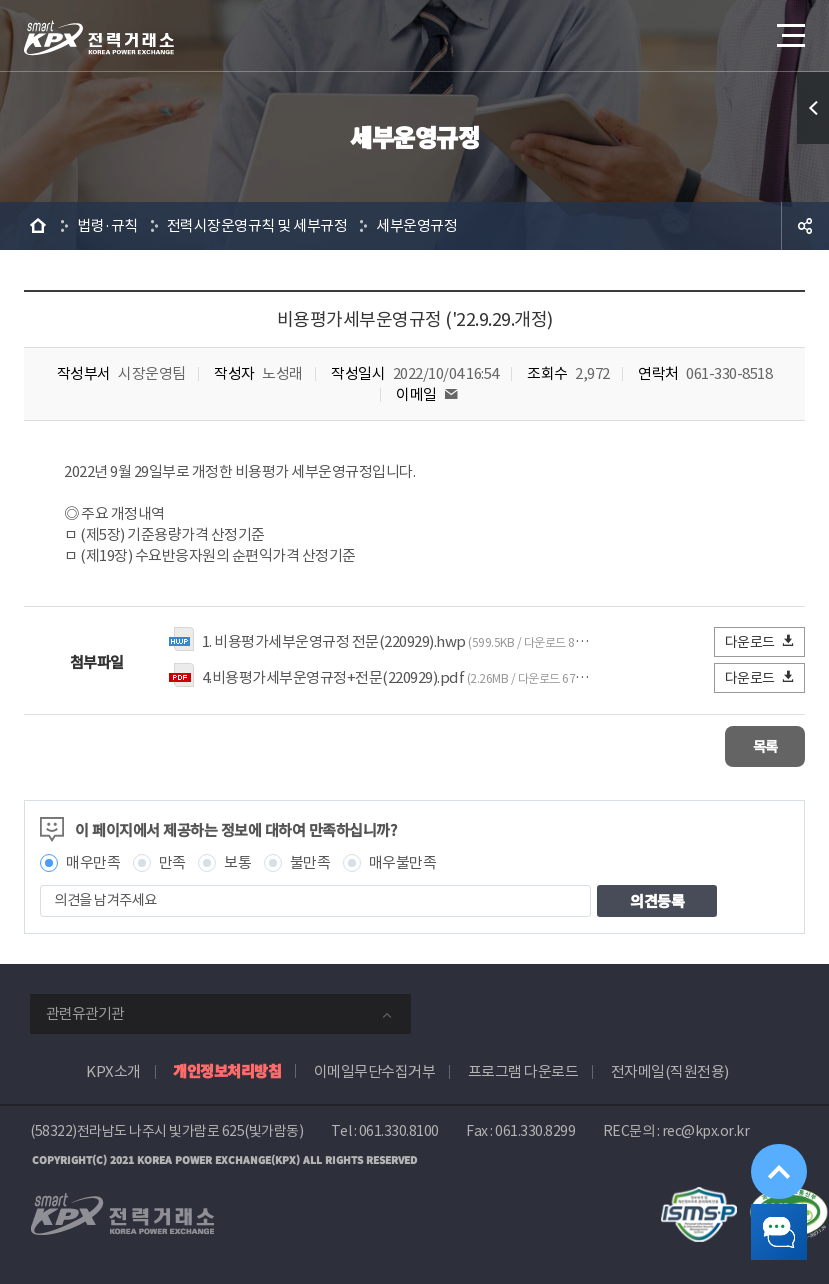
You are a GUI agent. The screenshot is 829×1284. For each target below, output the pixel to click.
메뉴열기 (789, 29)
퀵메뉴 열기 (813, 108)
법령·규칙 (107, 225)
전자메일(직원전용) (670, 1069)
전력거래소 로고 (99, 38)
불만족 (310, 860)
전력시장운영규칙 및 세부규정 (257, 225)
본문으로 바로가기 (0, 0)
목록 (745, 745)
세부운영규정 (416, 225)
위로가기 (763, 1133)
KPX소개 (113, 1069)
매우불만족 (403, 860)
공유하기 (805, 226)
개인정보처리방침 (227, 1068)
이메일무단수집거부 (375, 1069)
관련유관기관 (85, 1011)
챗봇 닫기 (765, 1220)
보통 (237, 860)
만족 (172, 860)
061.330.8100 (399, 1129)
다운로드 (760, 641)
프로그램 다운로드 (523, 1069)
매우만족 (93, 860)
